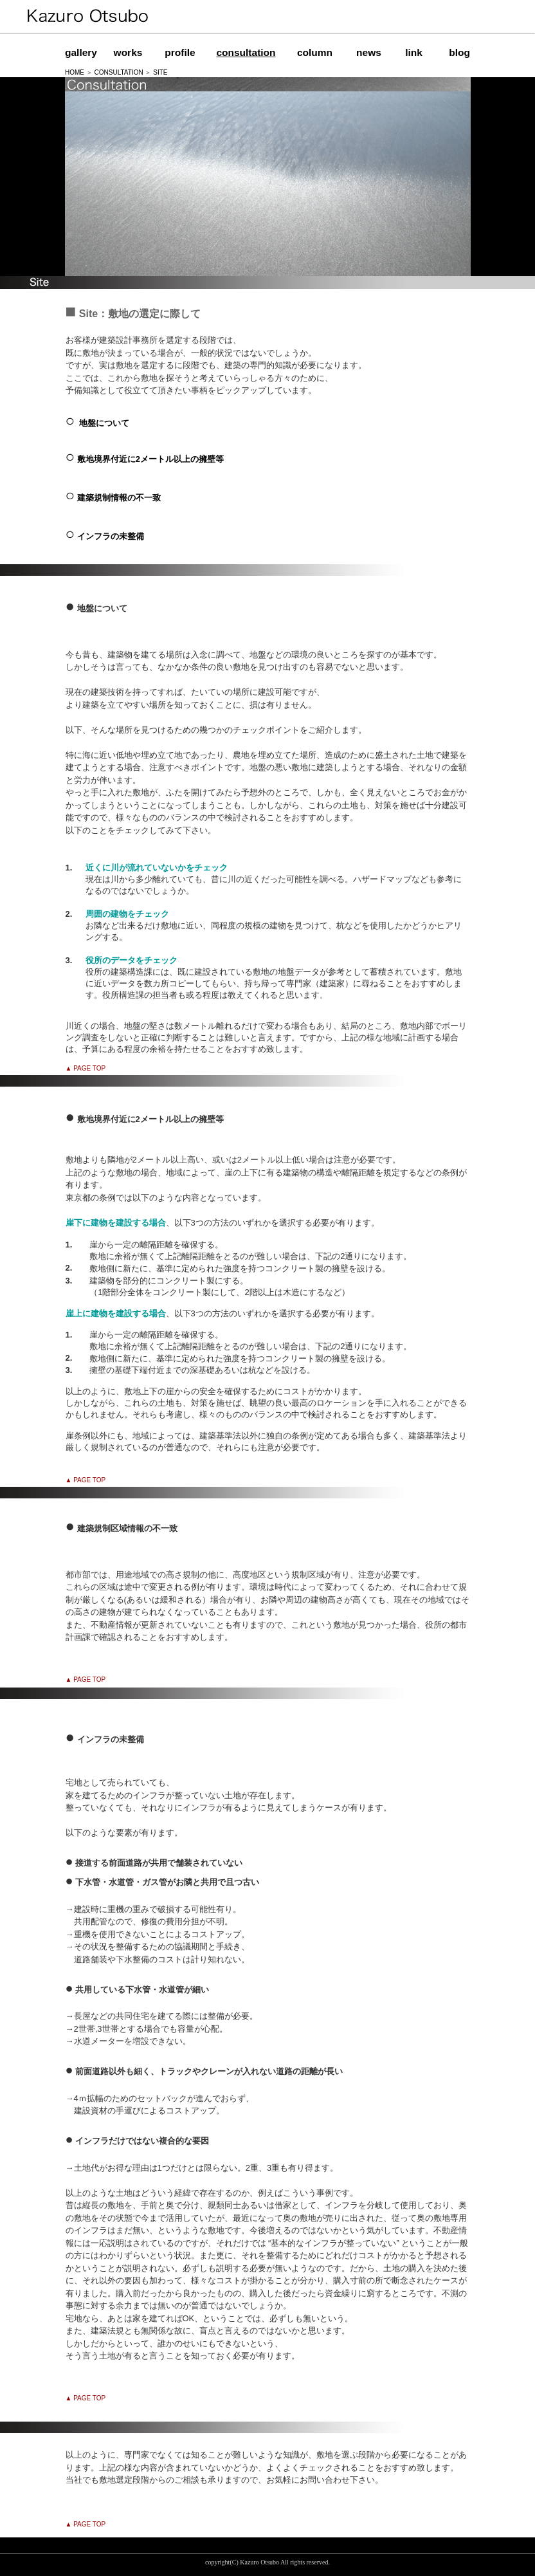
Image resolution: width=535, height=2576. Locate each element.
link (413, 52)
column (314, 52)
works (128, 52)
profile (180, 52)
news (368, 52)
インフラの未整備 (110, 536)
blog (459, 52)
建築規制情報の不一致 (119, 497)
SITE (160, 72)
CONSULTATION (119, 72)
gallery (81, 52)
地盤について (104, 423)
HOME (74, 72)
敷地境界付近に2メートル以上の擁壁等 (150, 459)
